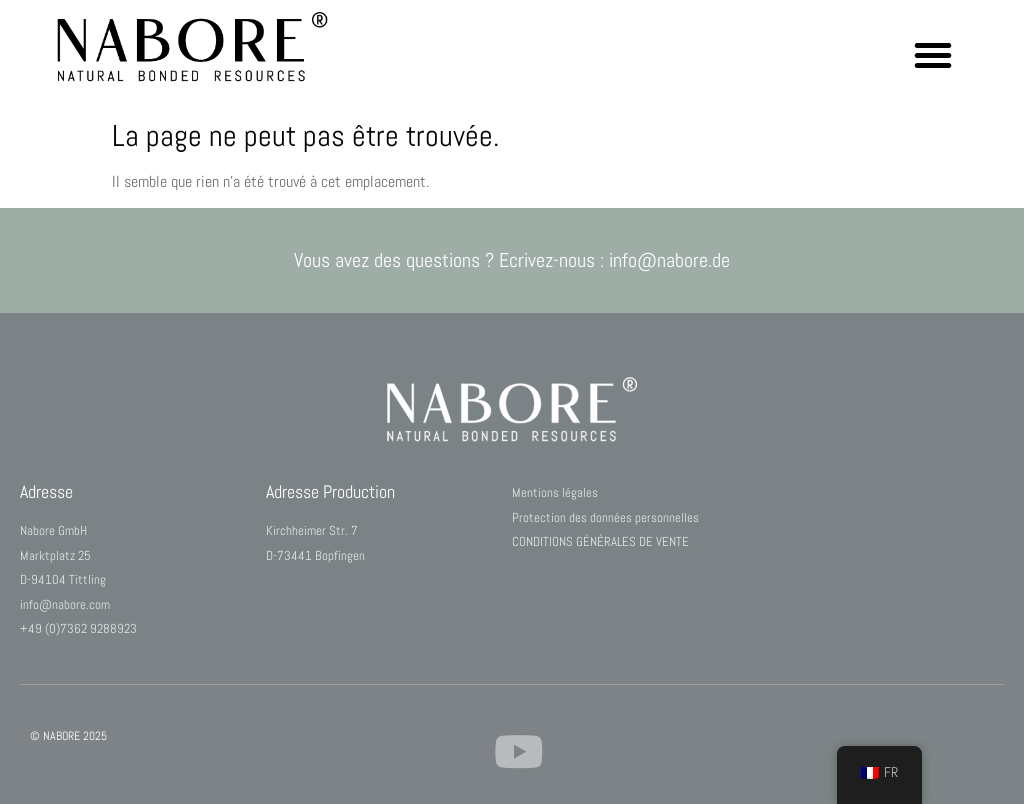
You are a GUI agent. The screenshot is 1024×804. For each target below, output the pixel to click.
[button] (933, 55)
